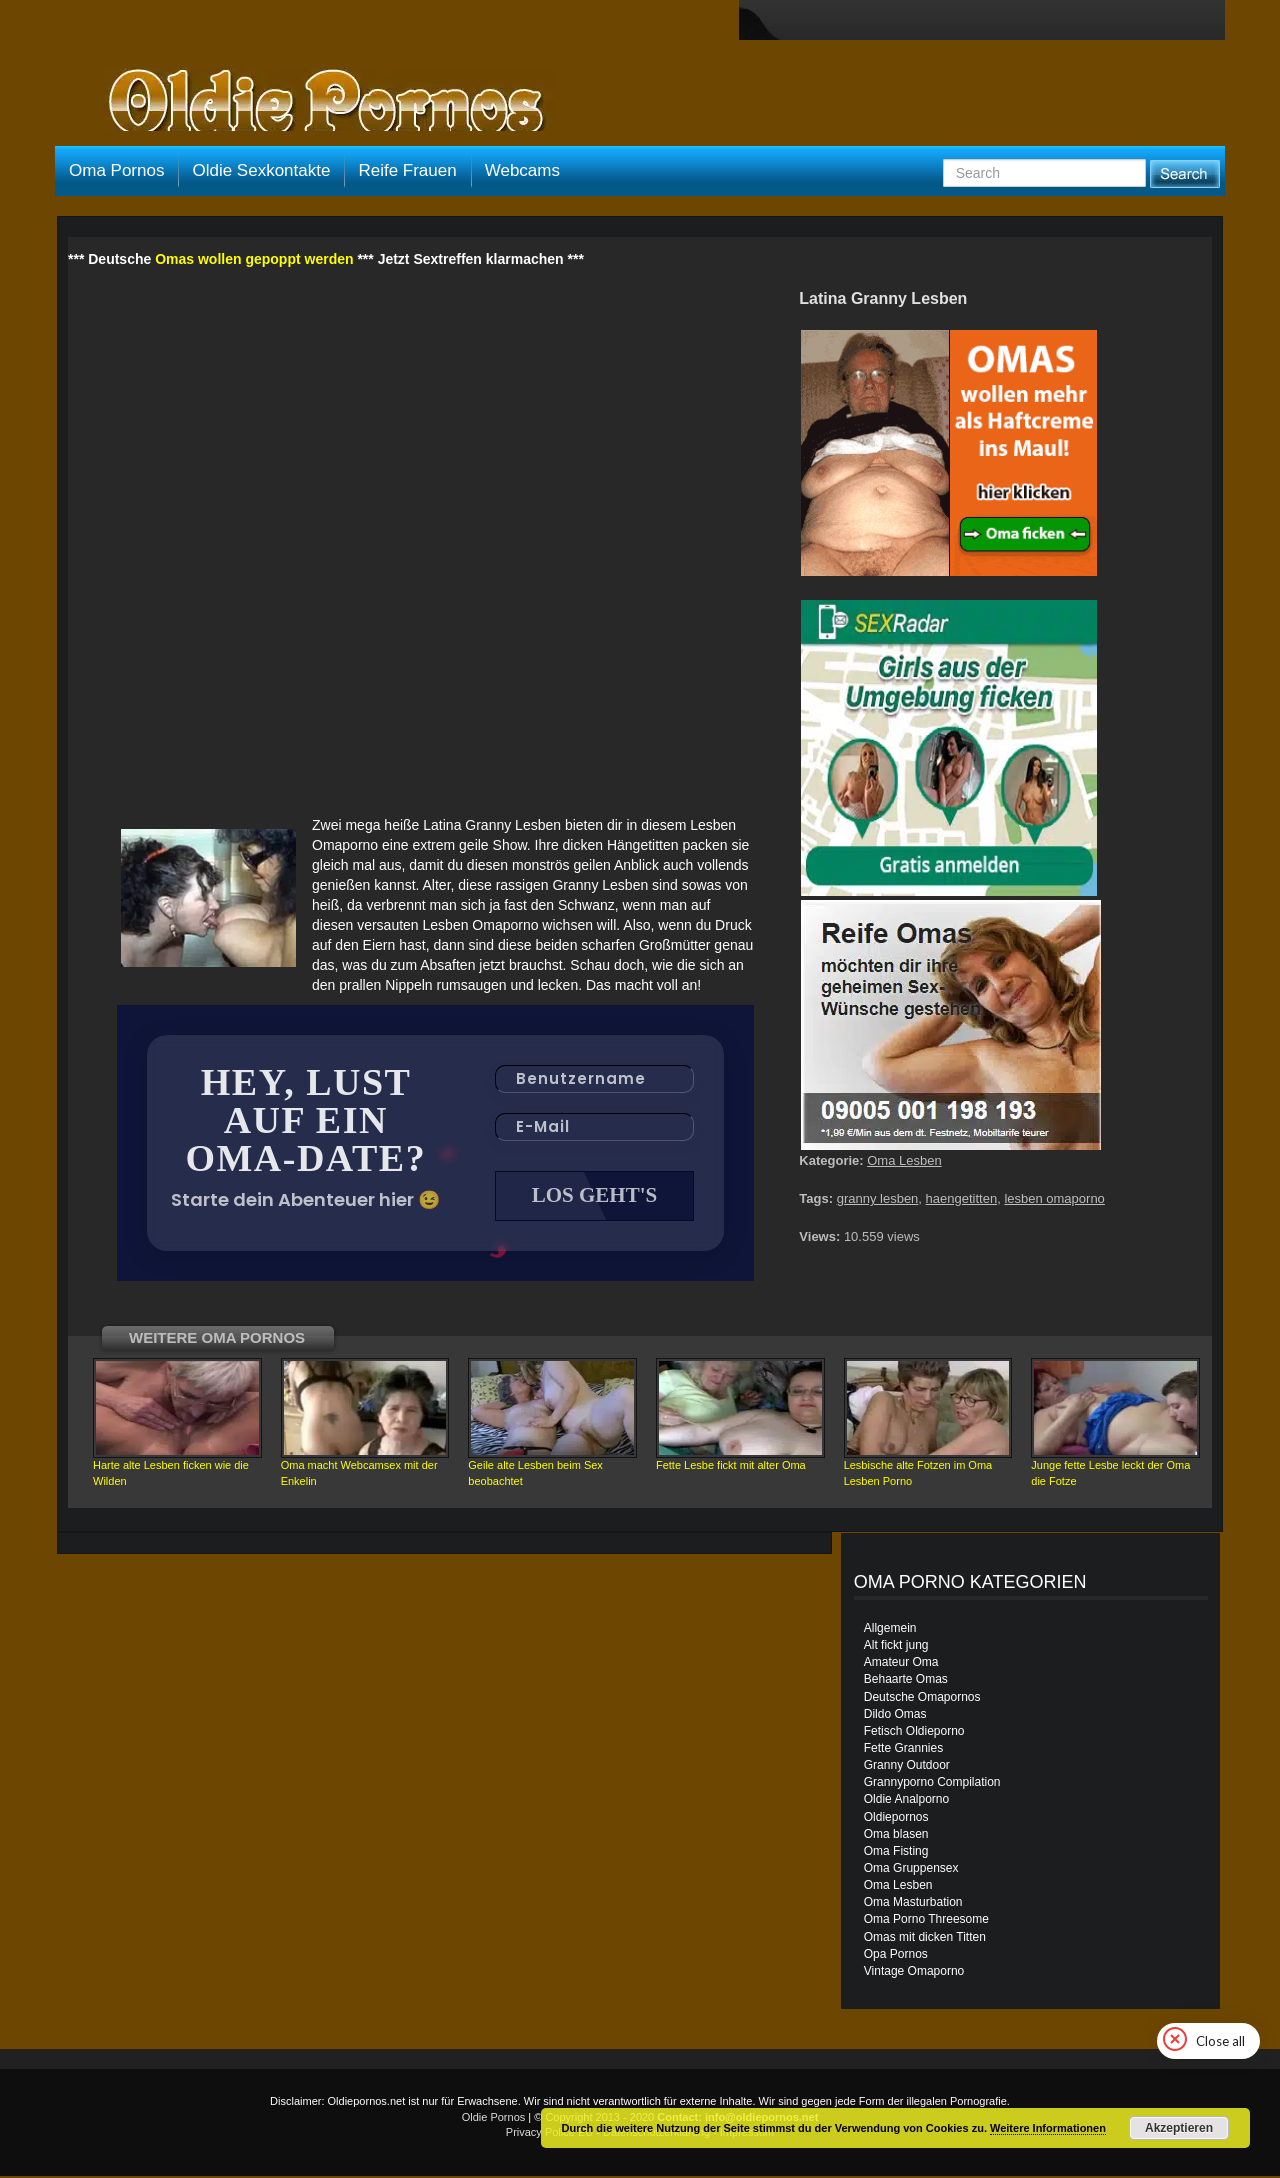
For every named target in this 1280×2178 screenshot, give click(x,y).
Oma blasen (896, 1836)
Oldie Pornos (494, 2119)
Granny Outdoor (907, 1767)
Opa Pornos (896, 1956)
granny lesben (878, 1198)
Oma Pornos (116, 170)
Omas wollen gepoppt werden (254, 259)
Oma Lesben (904, 1160)
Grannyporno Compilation (932, 1784)
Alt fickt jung (896, 1647)
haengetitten (962, 1198)
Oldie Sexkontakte (261, 170)
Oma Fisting (896, 1853)
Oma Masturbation (913, 1904)
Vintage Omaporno (914, 1973)
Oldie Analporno (906, 1801)
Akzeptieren (1179, 2128)
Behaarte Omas (906, 1681)
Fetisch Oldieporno (914, 1733)
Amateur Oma (901, 1664)
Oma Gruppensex (911, 1870)
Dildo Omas (895, 1716)
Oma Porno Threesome (926, 1921)
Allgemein (890, 1630)
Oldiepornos (896, 1819)
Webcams (522, 170)
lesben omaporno (1054, 1198)
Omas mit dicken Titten (925, 1939)
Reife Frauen (407, 170)
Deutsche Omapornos (922, 1699)
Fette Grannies (903, 1750)
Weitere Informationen (1048, 2128)
